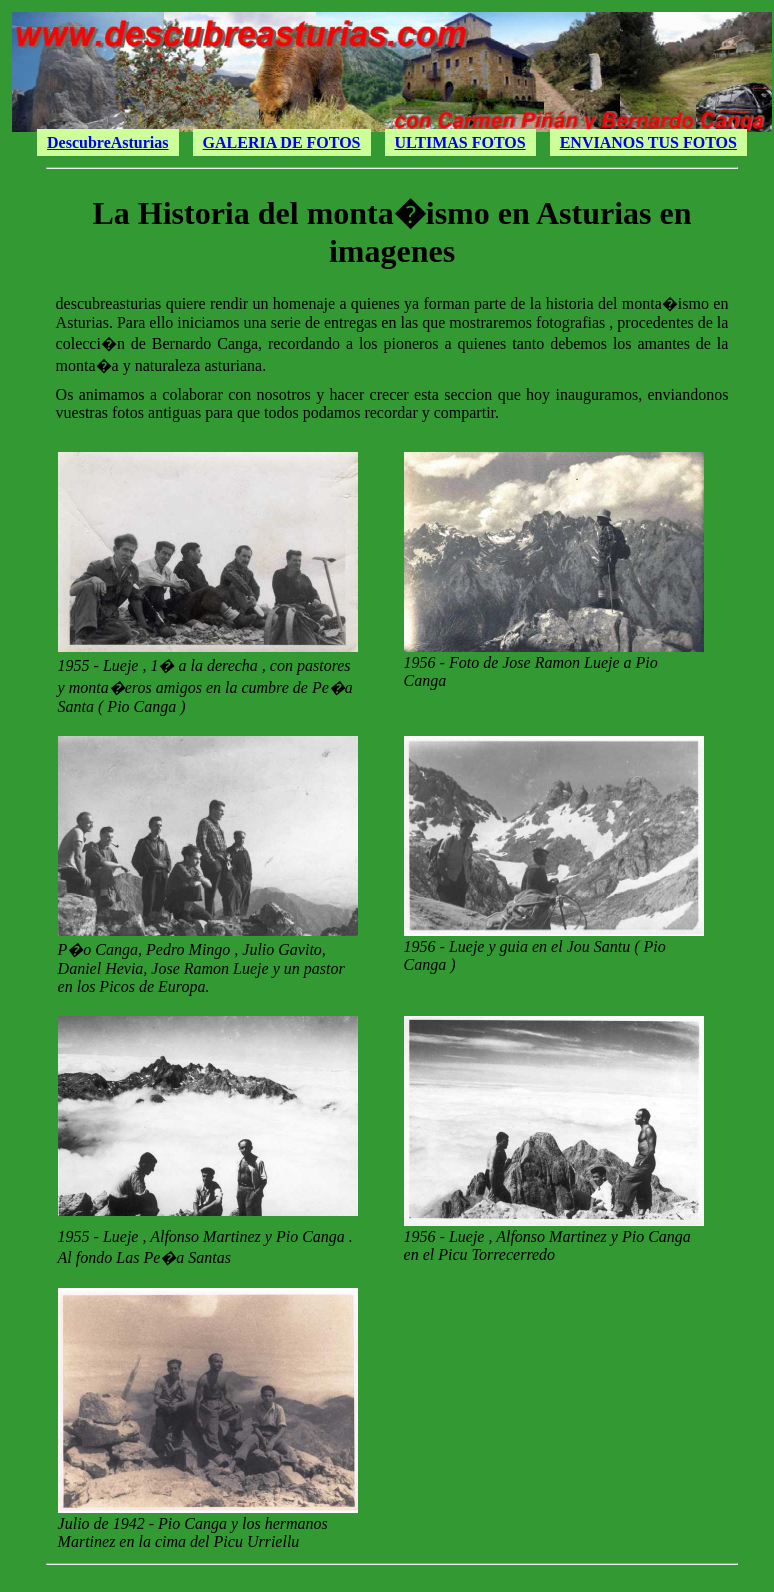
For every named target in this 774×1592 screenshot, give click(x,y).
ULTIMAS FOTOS (460, 142)
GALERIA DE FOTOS (282, 142)
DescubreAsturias (107, 142)
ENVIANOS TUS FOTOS (648, 142)
